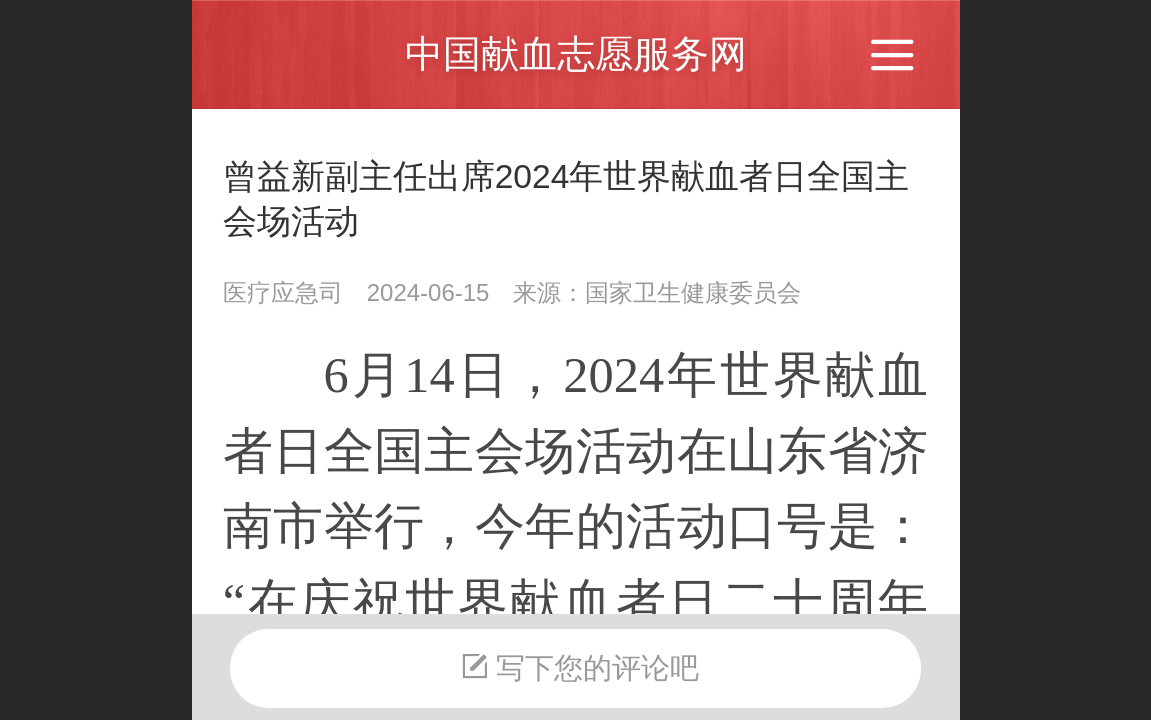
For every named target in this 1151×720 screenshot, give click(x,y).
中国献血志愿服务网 (576, 53)
